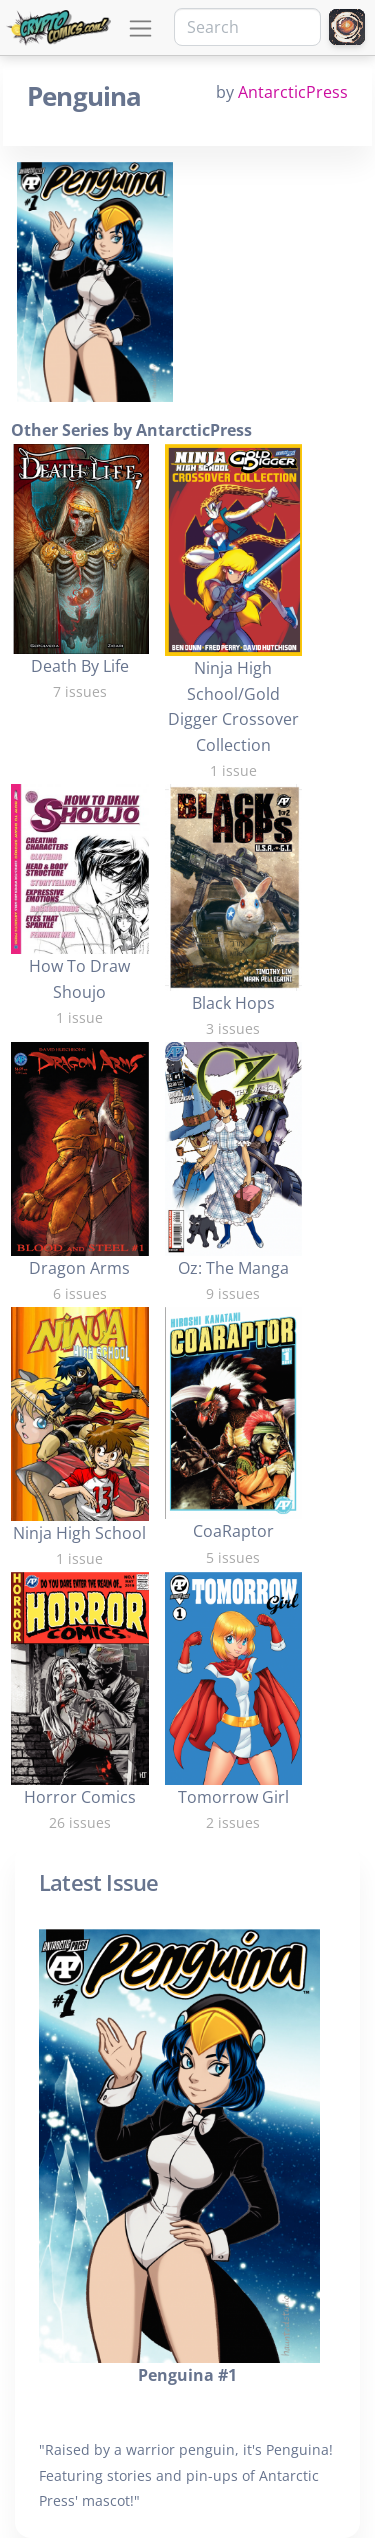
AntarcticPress (293, 92)
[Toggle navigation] (140, 28)
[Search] (247, 27)
